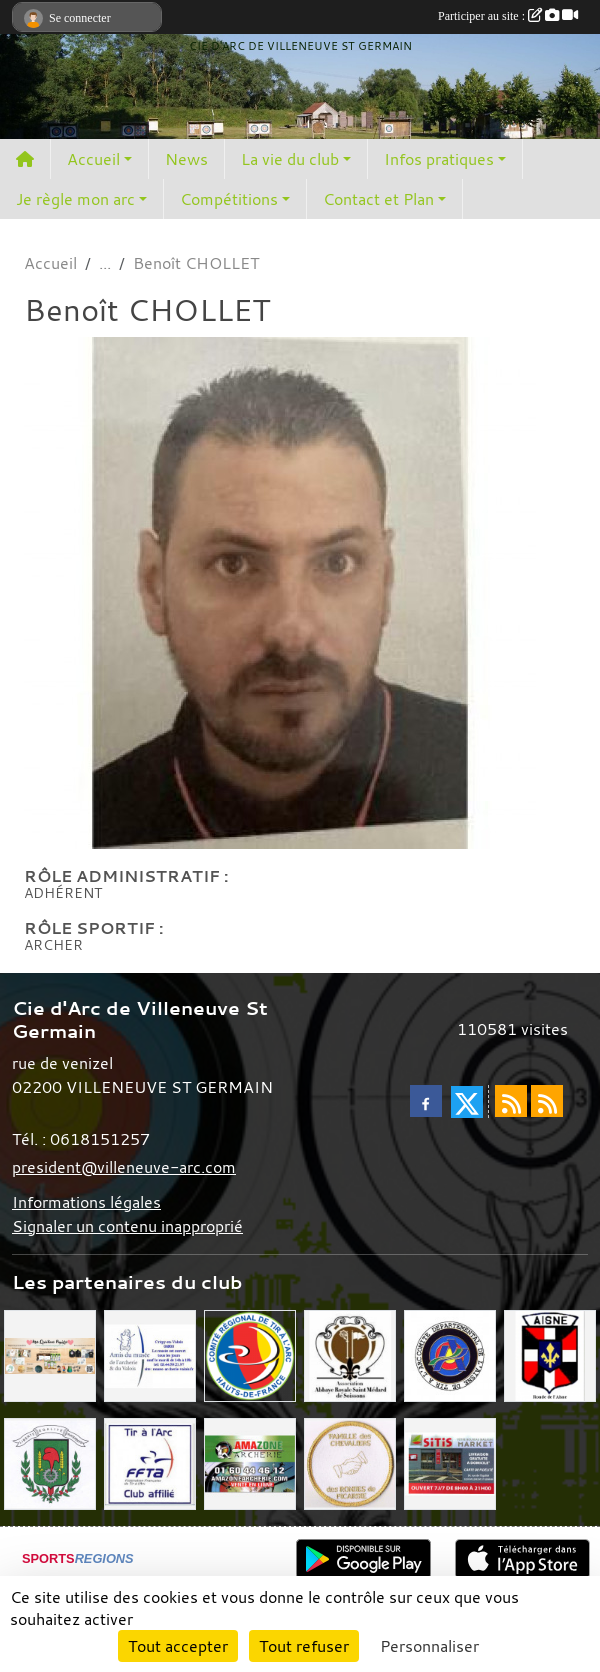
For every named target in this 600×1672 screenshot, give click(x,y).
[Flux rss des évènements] (547, 1101)
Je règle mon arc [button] (75, 199)
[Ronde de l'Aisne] (550, 1354)
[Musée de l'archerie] (150, 1354)
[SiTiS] (450, 1462)
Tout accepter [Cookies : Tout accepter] (178, 1646)
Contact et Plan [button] (378, 199)
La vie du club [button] (290, 159)
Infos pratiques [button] (439, 159)
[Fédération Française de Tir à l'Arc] (150, 1462)
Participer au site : (508, 16)
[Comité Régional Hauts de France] (250, 1354)
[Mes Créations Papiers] (50, 1354)
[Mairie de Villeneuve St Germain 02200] (50, 1462)
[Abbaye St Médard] (350, 1354)
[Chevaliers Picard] (350, 1462)
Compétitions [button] (229, 199)
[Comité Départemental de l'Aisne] (450, 1354)
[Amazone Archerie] (250, 1462)
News (186, 159)
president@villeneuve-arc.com (124, 1167)
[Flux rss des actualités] (511, 1101)
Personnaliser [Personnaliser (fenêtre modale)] (429, 1646)
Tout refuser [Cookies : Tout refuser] (304, 1646)
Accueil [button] (93, 159)
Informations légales (86, 1202)
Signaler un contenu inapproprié (127, 1226)
